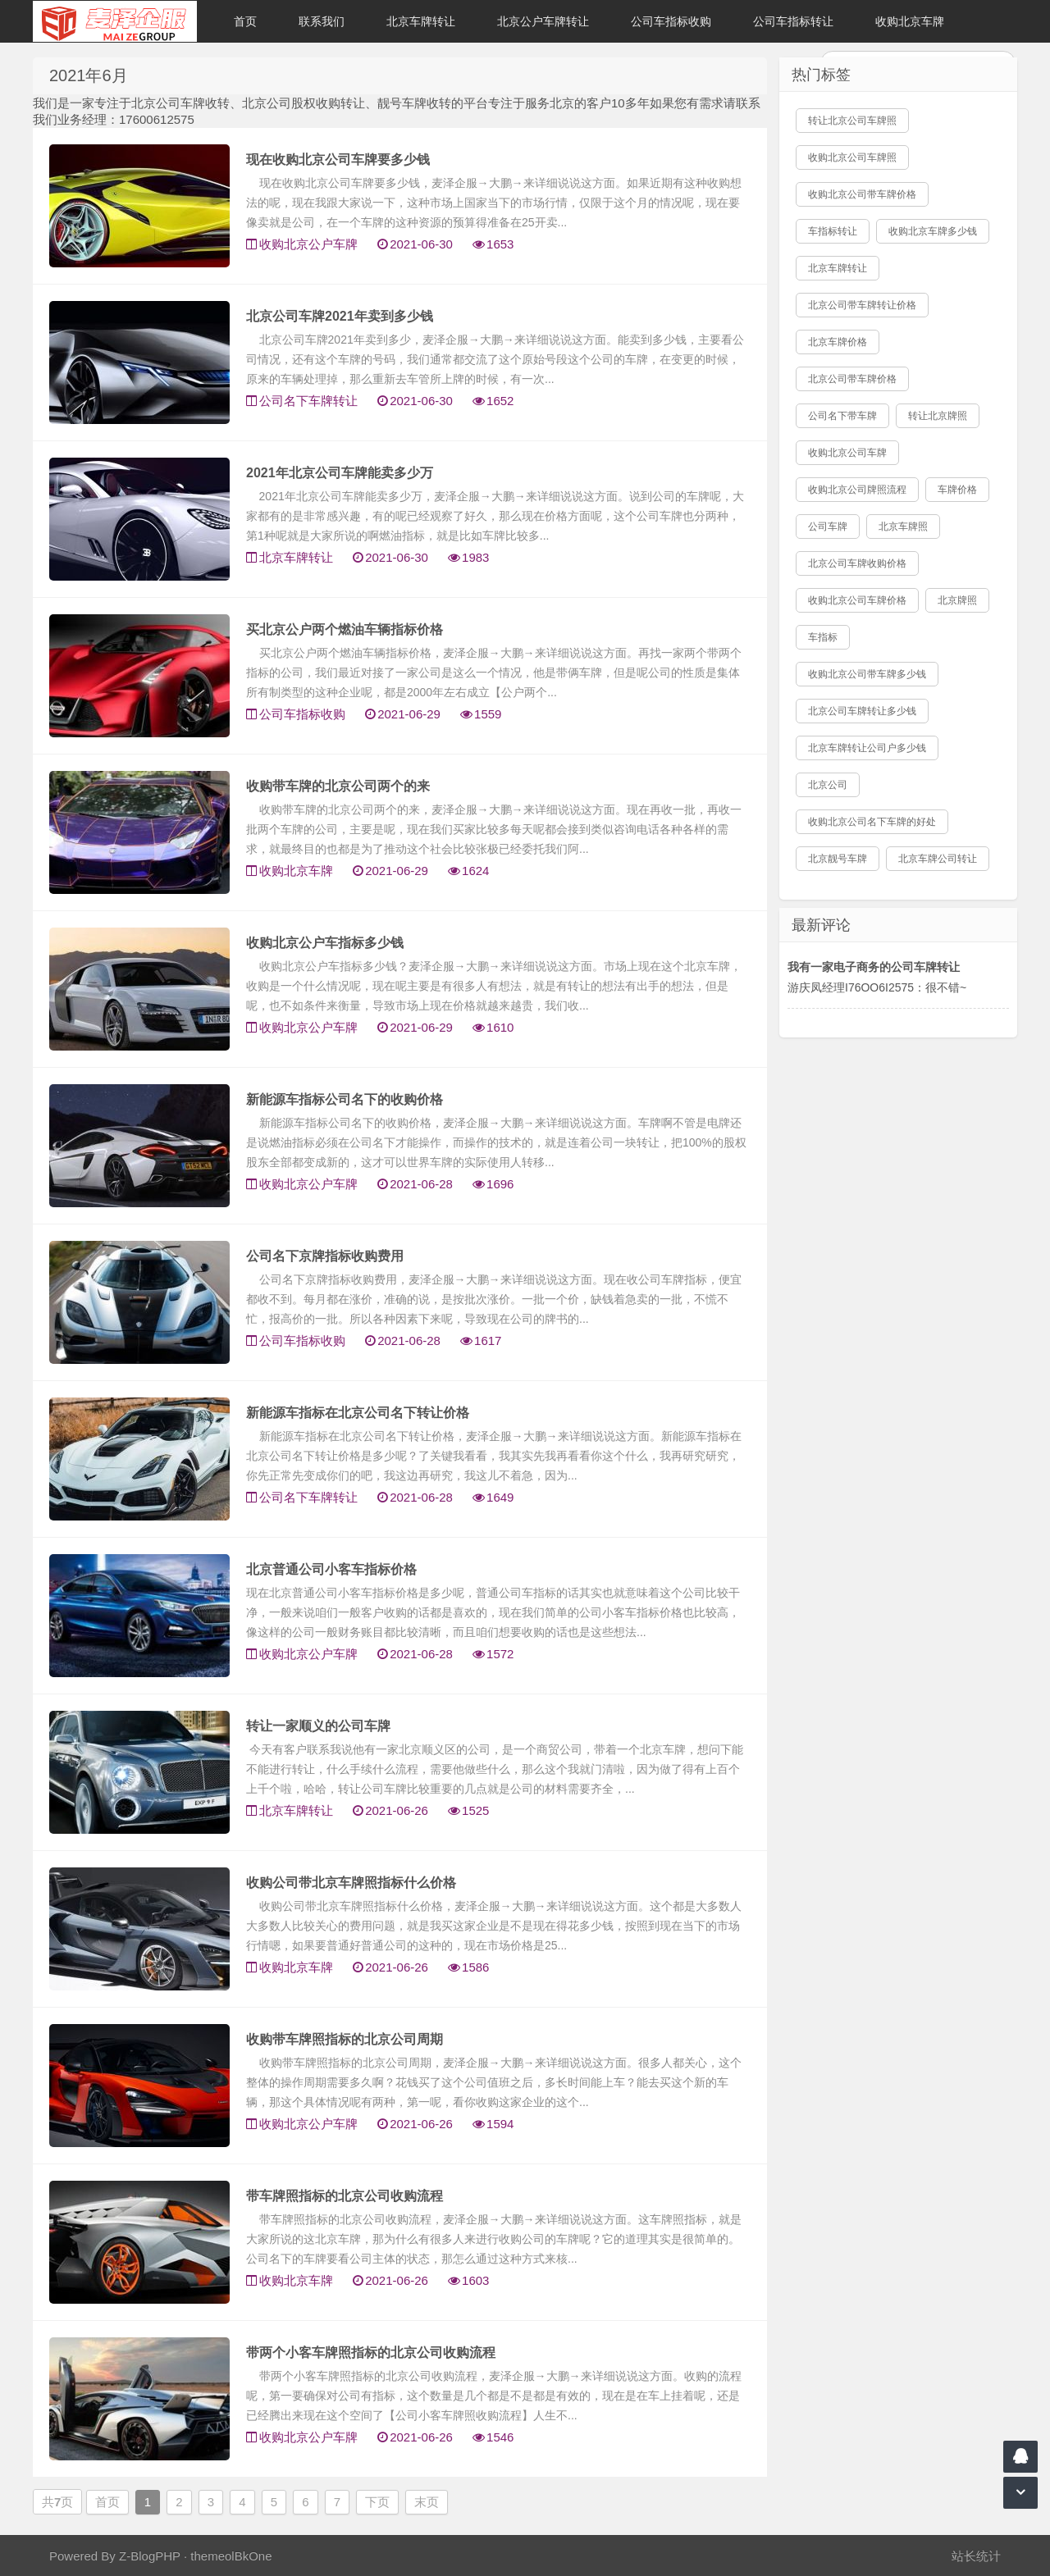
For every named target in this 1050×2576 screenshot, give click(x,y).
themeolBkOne (231, 2556)
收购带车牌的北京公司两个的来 (338, 786)
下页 (377, 2502)
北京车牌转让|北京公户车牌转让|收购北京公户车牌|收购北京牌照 (115, 21)
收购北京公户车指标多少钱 (325, 943)
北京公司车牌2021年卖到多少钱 (339, 316)
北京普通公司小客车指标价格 (331, 1569)
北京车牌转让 (420, 21)
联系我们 (322, 21)
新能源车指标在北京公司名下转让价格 (357, 1413)
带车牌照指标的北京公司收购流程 (344, 2196)
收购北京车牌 (909, 21)
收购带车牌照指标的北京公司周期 (344, 2039)
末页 (426, 2502)
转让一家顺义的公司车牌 (318, 1726)
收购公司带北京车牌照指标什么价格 (351, 1883)
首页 (245, 21)
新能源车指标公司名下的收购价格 (344, 1099)
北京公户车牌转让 (543, 21)
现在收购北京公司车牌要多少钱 (338, 159)
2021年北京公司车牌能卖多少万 (339, 473)
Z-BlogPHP (149, 2556)
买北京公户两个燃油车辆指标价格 (344, 629)
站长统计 (976, 2556)
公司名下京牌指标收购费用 (325, 1256)
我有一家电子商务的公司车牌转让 (874, 966)
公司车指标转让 (793, 21)
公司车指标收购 (671, 21)
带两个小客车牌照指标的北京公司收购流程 (370, 2352)
